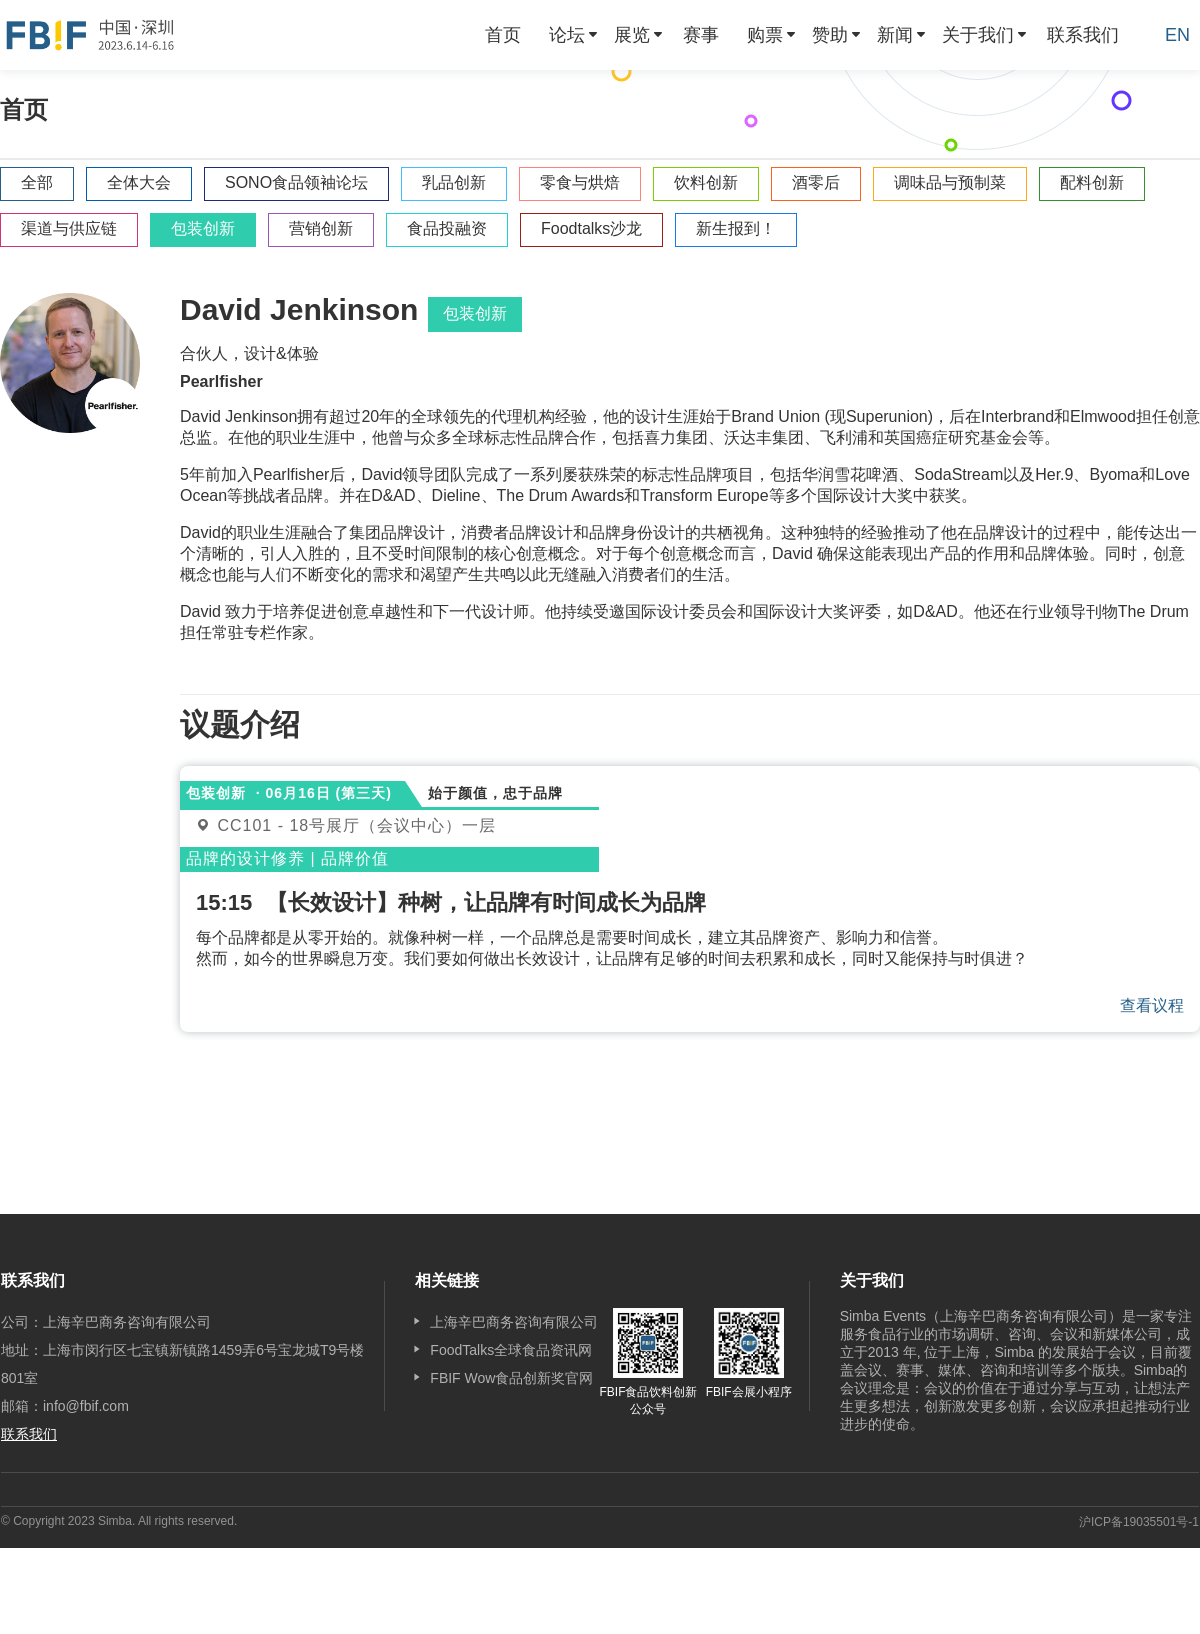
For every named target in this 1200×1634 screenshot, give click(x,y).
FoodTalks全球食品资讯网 (511, 1350)
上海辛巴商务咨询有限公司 (514, 1322)
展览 (632, 35)
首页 (503, 35)
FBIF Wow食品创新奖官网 (511, 1378)
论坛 (567, 35)
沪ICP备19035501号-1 (1139, 1522)
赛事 (701, 35)
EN (1177, 35)
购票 (765, 35)
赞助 (830, 35)
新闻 (895, 35)
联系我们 (1083, 35)
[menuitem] (503, 35)
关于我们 (978, 35)
